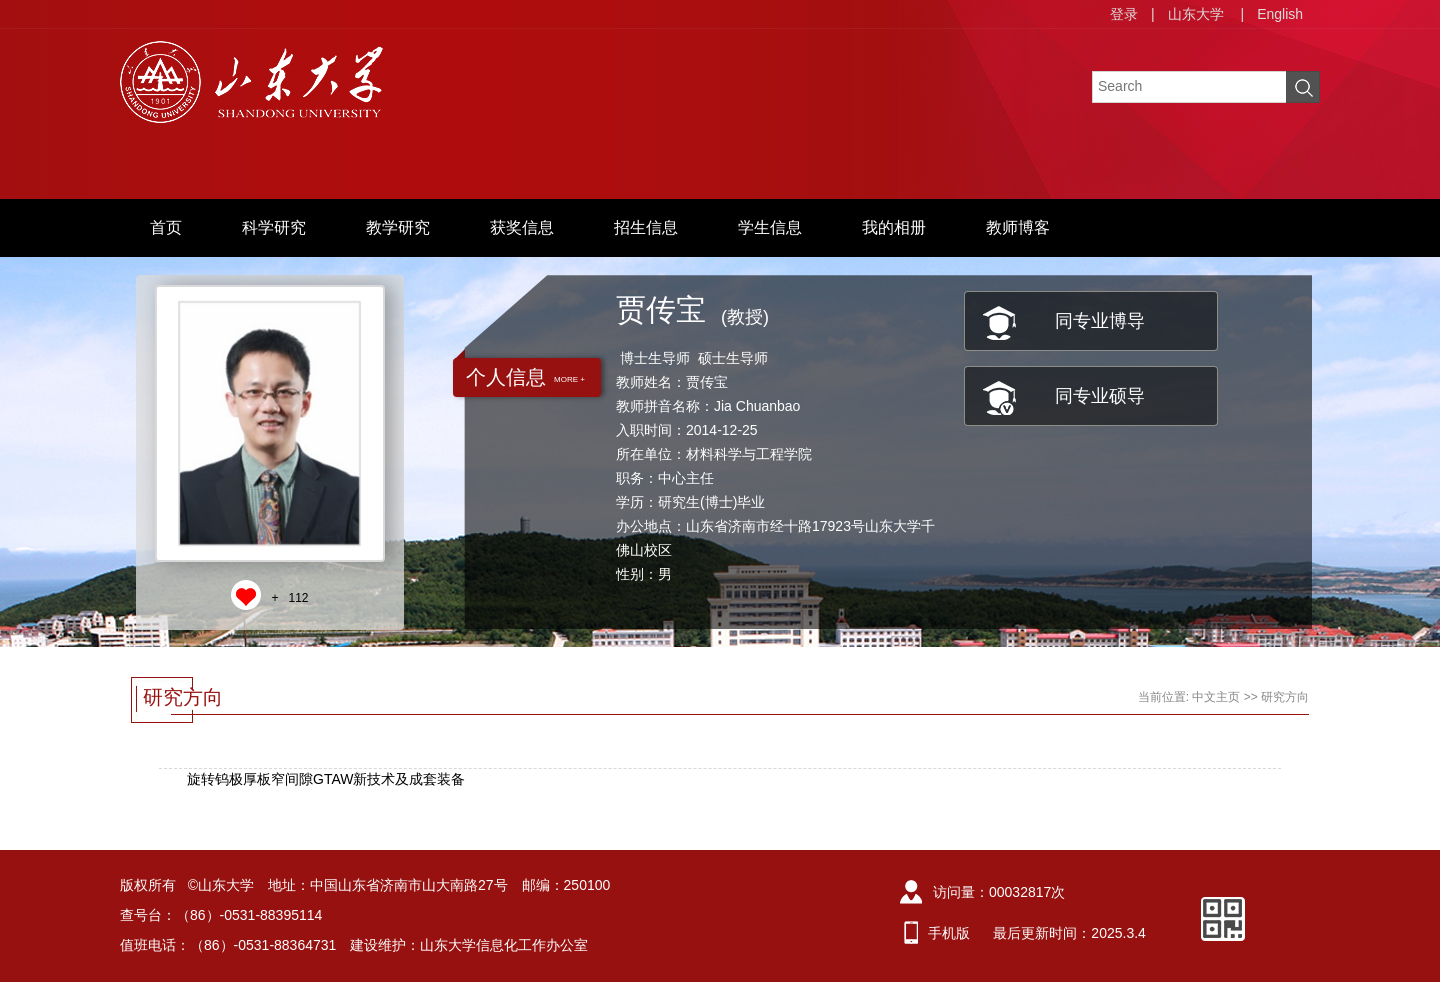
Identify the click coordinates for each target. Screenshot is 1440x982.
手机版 (949, 933)
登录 (1124, 14)
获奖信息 (522, 227)
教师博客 (1018, 227)
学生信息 (770, 227)
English (1280, 14)
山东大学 (1196, 14)
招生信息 (646, 227)
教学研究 (398, 227)
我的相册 (894, 227)
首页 (166, 227)
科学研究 (274, 227)
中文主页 (1216, 697)
